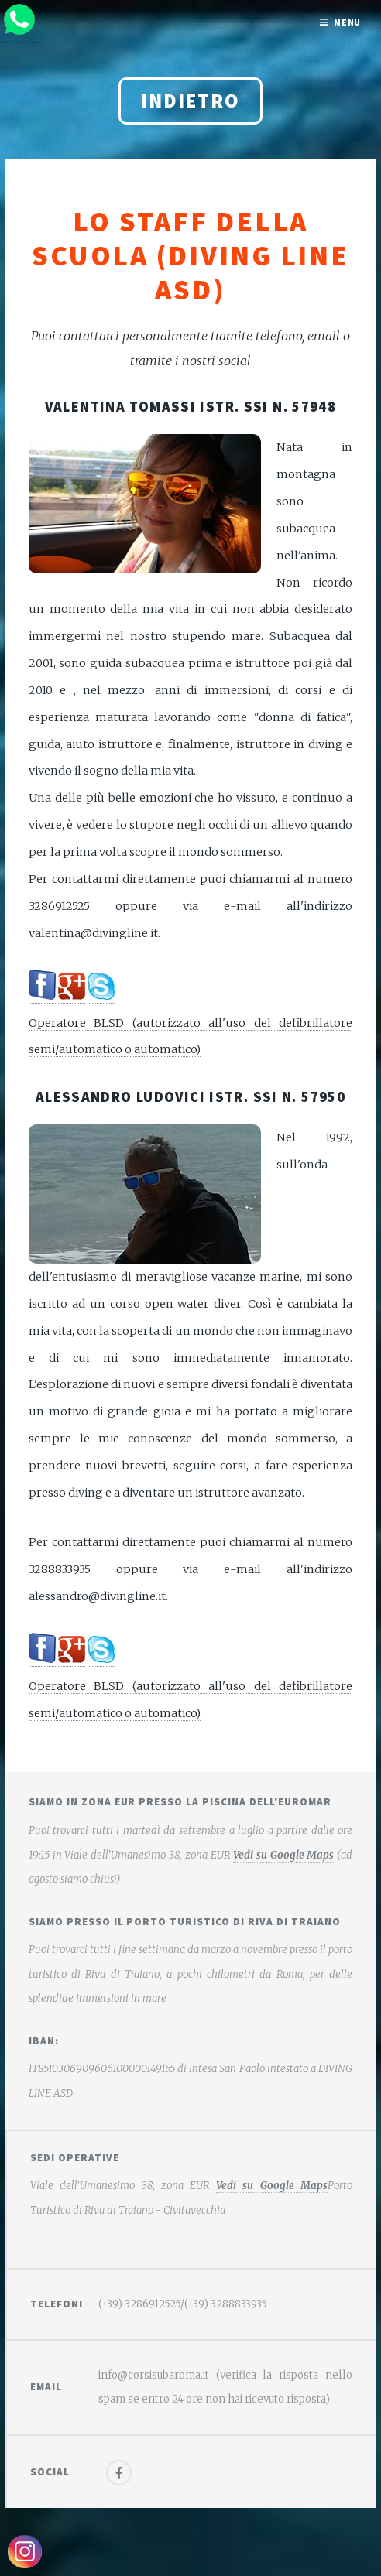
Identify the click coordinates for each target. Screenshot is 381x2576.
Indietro (190, 100)
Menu (348, 22)
